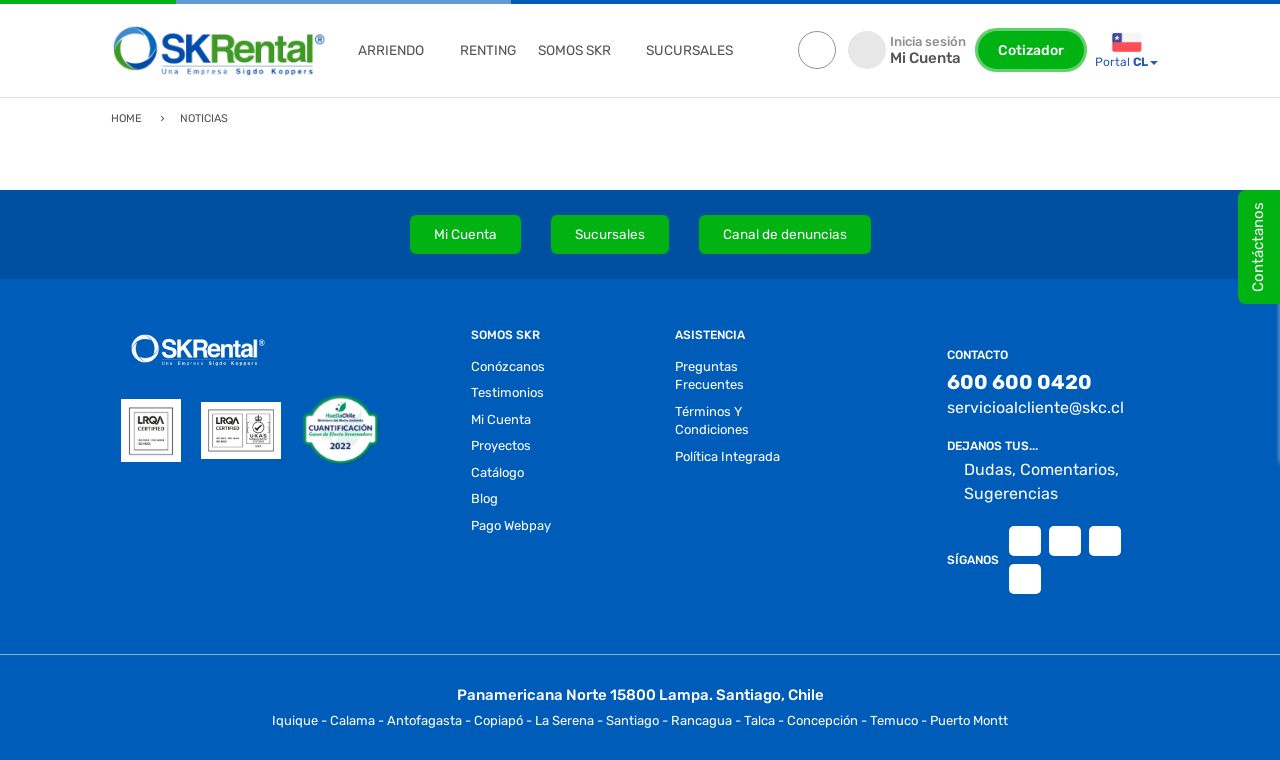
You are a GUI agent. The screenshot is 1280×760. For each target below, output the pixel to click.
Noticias (204, 118)
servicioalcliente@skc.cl (1035, 407)
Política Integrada (727, 456)
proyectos (501, 445)
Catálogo (497, 472)
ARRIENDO (391, 50)
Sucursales (610, 234)
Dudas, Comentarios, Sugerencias (1033, 482)
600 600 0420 (1019, 382)
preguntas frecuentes (709, 376)
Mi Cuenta (465, 234)
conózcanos (508, 366)
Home (126, 118)
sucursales (689, 50)
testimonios (507, 392)
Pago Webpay (511, 525)
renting (488, 50)
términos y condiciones (712, 421)
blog (484, 498)
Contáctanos (1258, 247)
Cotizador (1031, 50)
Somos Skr (574, 50)
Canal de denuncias (785, 234)
